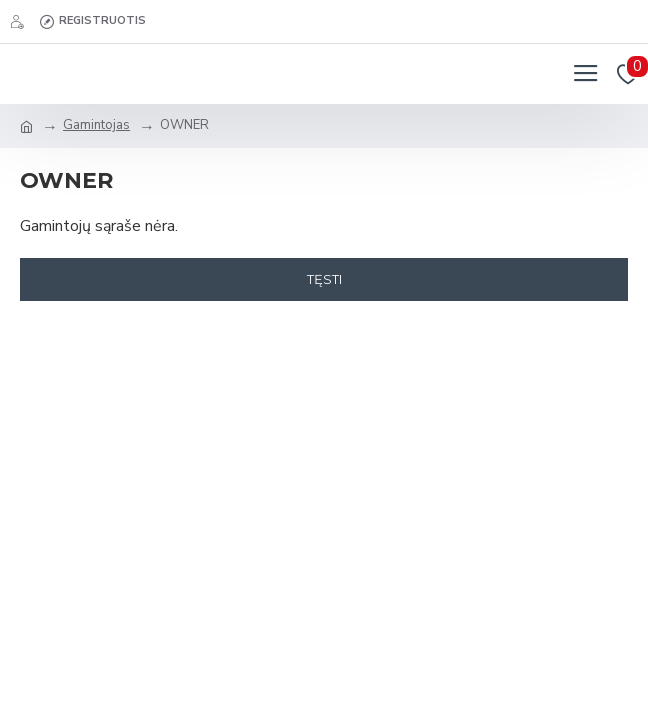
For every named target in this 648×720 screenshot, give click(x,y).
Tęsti (324, 279)
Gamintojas (96, 125)
